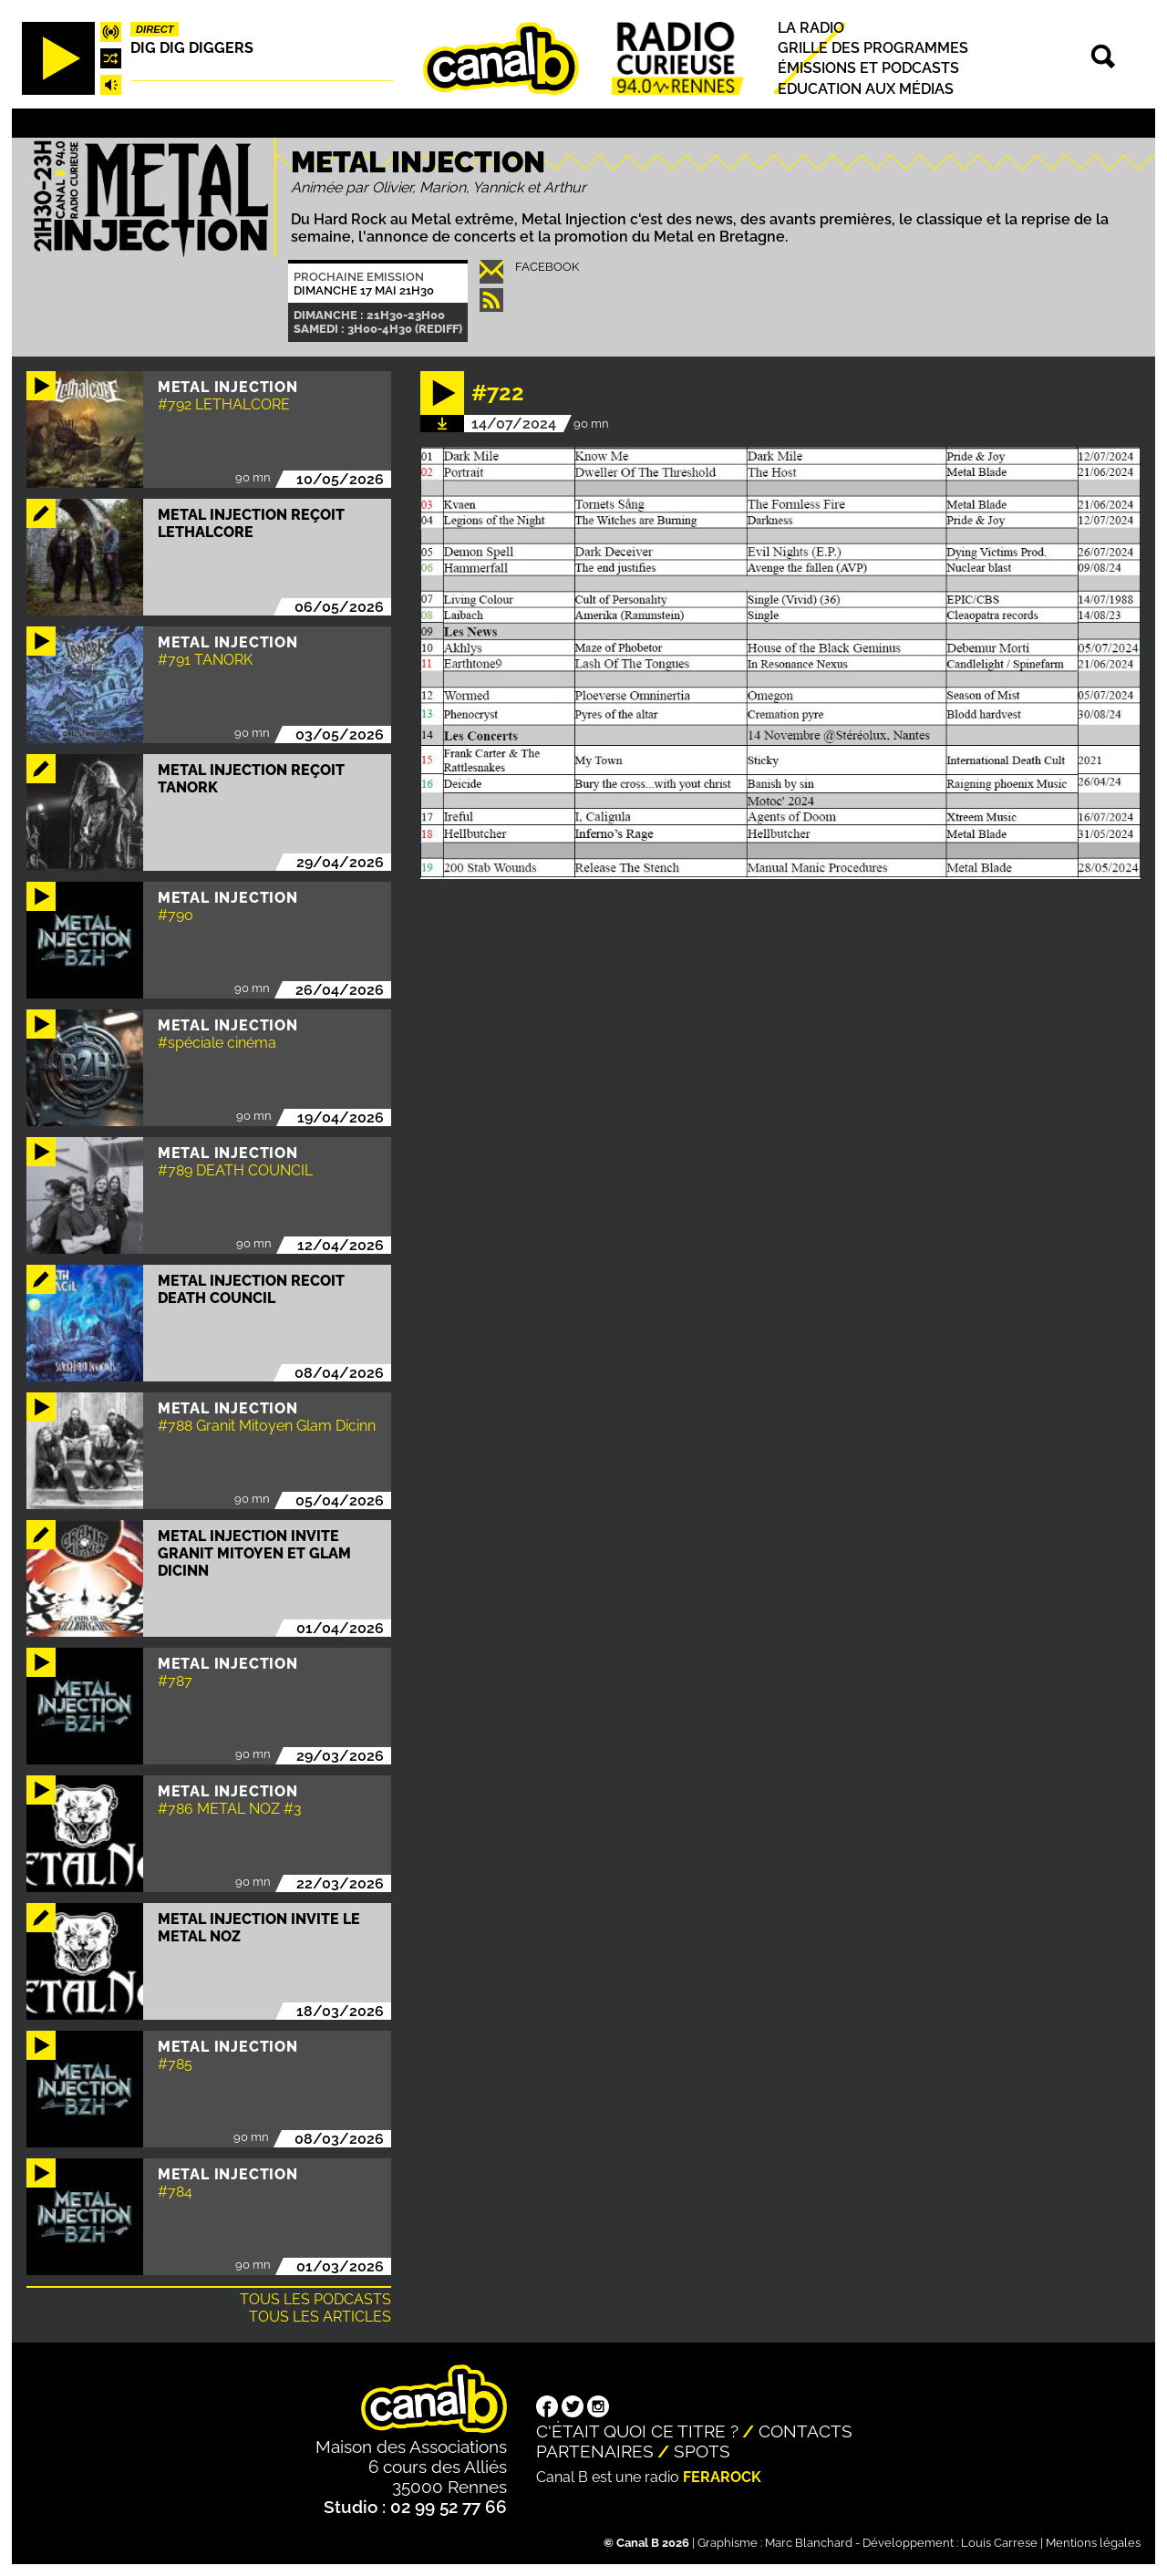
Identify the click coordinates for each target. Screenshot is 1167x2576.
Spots (702, 2451)
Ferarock (722, 2477)
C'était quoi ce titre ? (637, 2431)
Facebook (547, 267)
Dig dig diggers (191, 48)
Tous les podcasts (315, 2299)
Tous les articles (320, 2316)
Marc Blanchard (808, 2543)
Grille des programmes (873, 48)
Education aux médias (866, 89)
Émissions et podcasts (868, 69)
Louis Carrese (999, 2543)
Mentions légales (1093, 2543)
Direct (155, 29)
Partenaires (595, 2451)
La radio (811, 27)
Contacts (805, 2431)
